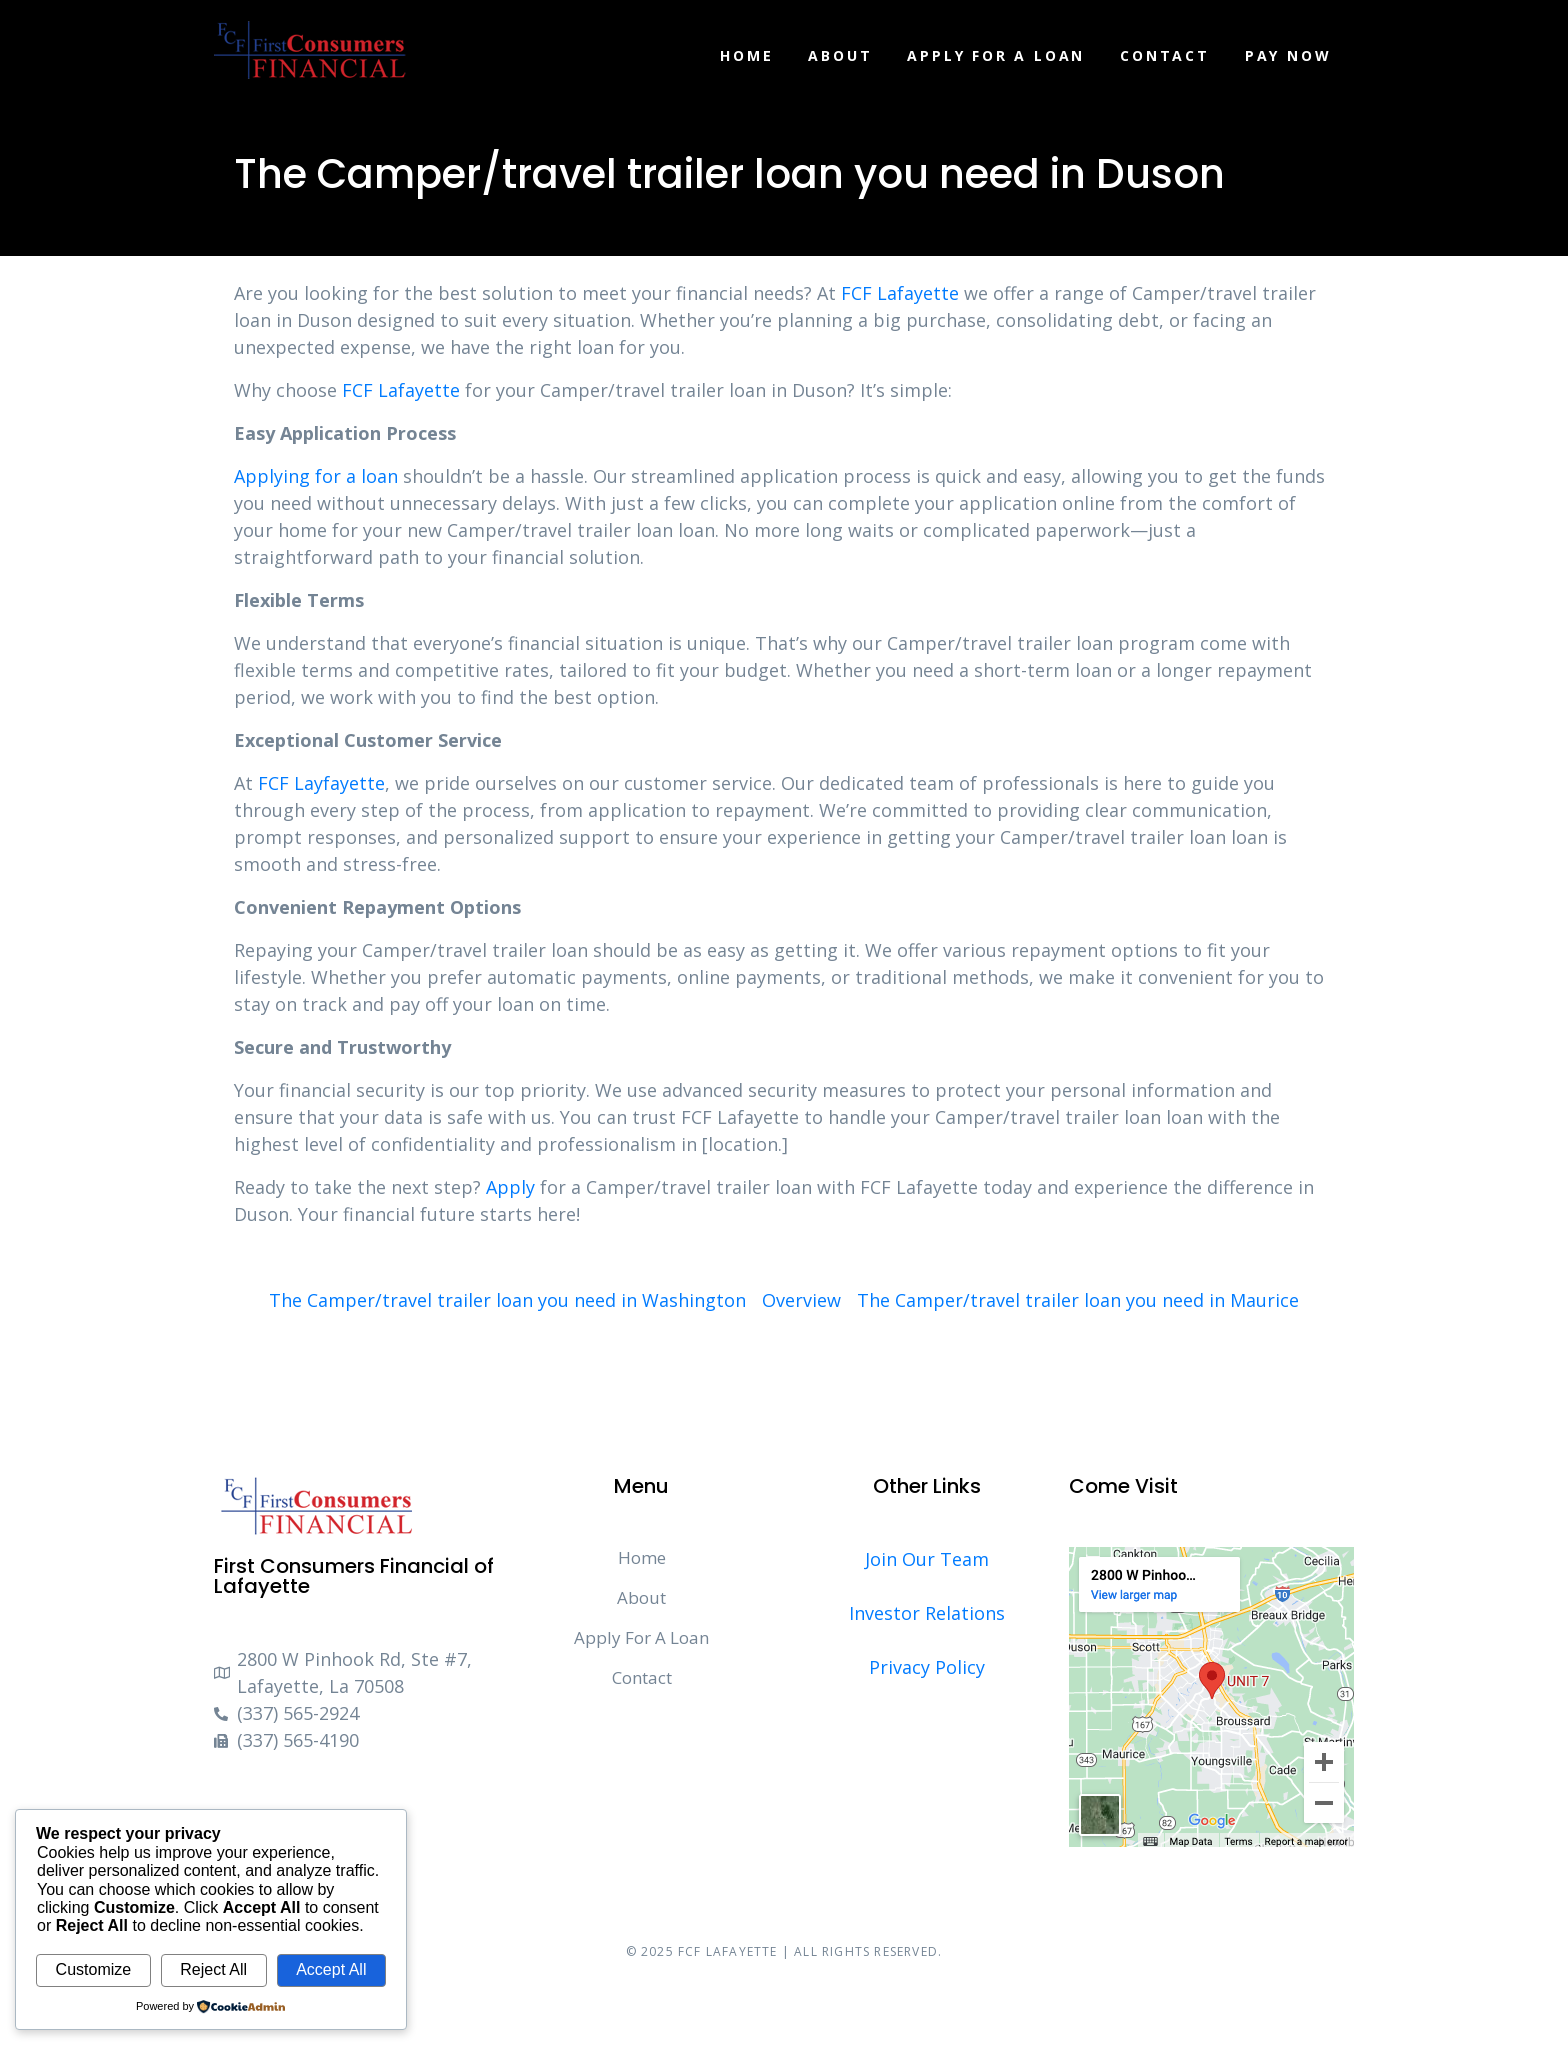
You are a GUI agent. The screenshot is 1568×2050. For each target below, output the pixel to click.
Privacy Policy (927, 1667)
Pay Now (1288, 55)
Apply (510, 1187)
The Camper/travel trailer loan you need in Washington (507, 1300)
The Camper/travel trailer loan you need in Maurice (1078, 1300)
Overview (801, 1300)
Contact (1165, 55)
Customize (94, 1969)
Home (746, 55)
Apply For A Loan (996, 55)
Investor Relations (927, 1613)
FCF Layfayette (321, 783)
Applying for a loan (316, 476)
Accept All (331, 1969)
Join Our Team (927, 1559)
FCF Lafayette (900, 293)
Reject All (213, 1969)
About (840, 55)
